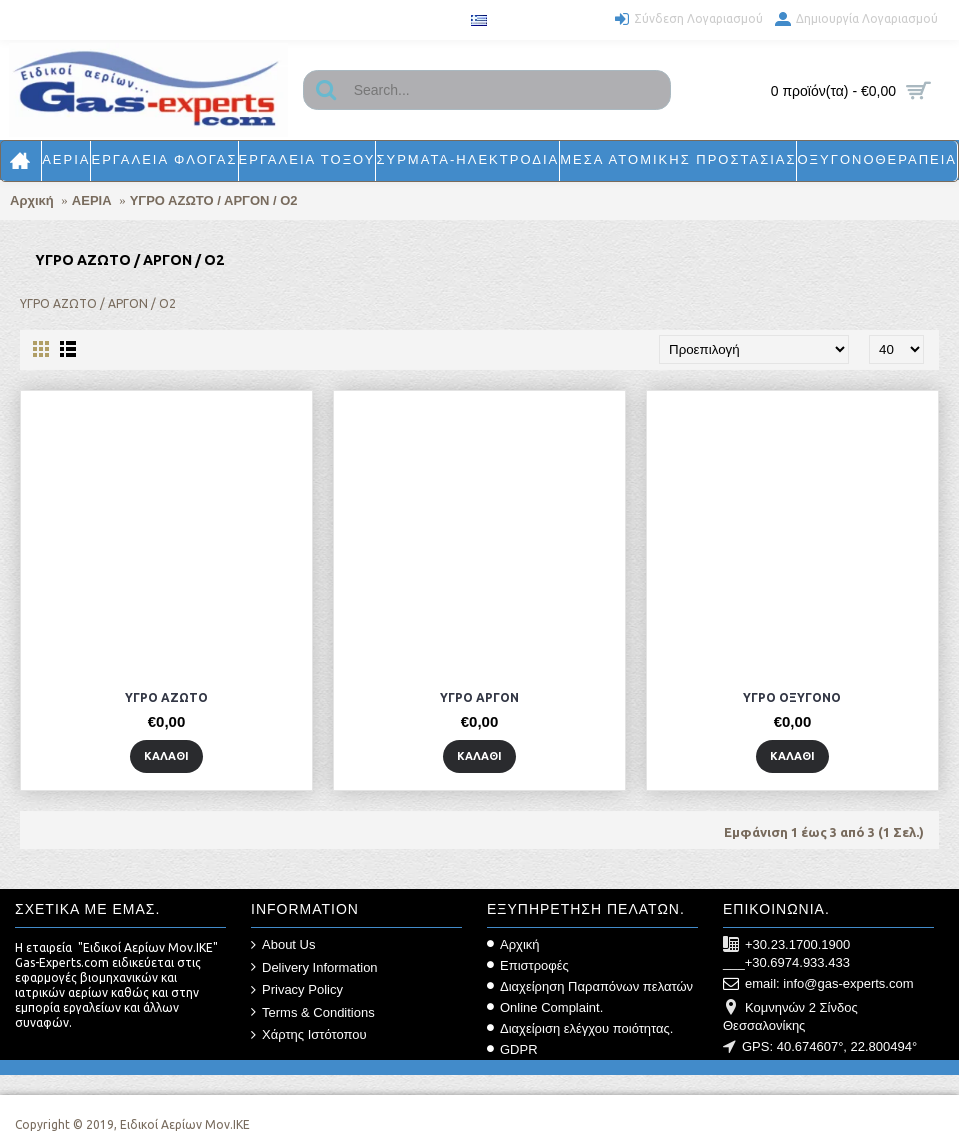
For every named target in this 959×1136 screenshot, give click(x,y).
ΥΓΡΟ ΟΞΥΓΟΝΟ (792, 697)
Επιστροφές (528, 965)
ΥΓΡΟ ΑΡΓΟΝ (479, 697)
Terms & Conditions (313, 1013)
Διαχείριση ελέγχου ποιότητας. (580, 1028)
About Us (283, 945)
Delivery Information (314, 968)
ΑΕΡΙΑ (92, 200)
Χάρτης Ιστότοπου (309, 1035)
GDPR (512, 1049)
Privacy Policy (297, 990)
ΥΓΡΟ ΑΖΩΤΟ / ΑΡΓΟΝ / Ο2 (214, 200)
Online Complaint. (545, 1007)
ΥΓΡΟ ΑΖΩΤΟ (166, 697)
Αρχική (32, 200)
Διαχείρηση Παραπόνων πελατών (590, 986)
